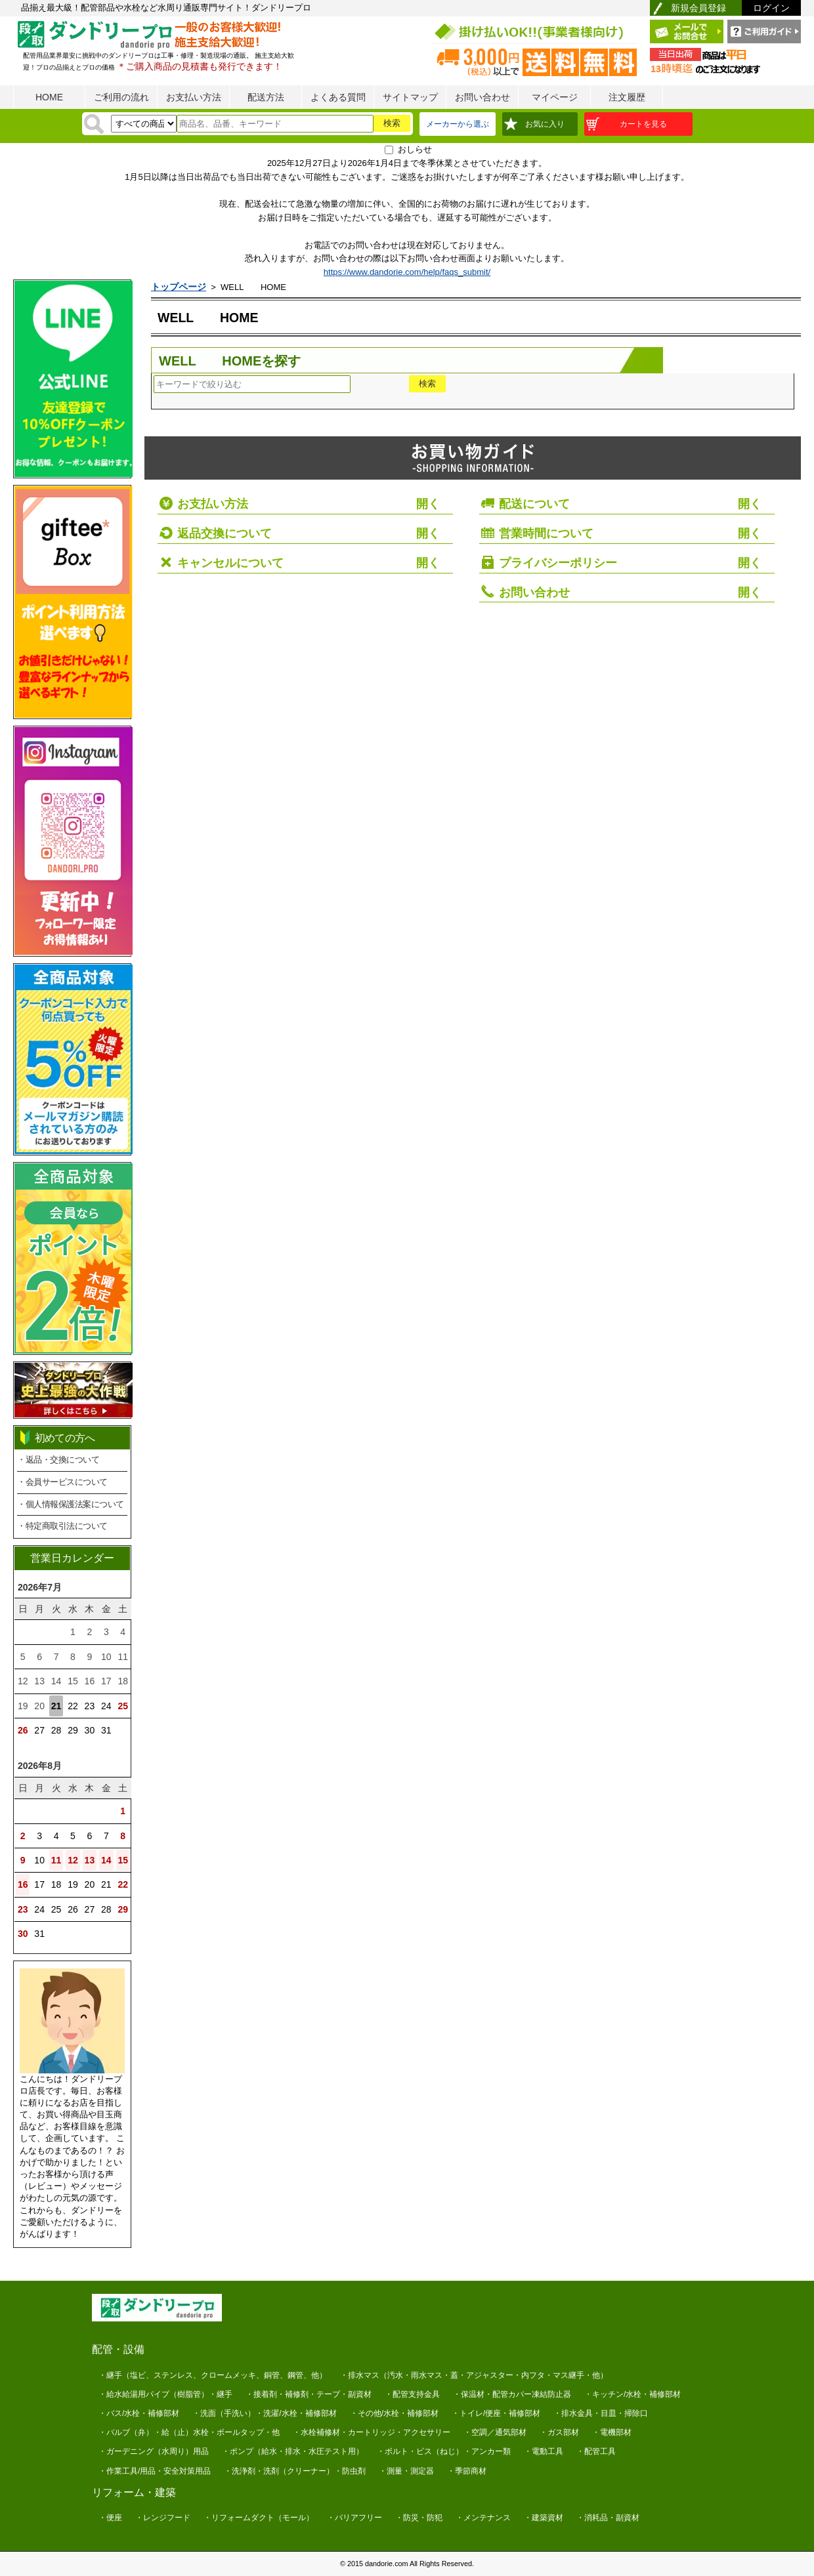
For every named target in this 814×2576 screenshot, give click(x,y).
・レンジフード (162, 2517)
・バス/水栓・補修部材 (138, 2413)
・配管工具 (596, 2451)
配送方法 (265, 97)
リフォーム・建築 (134, 2492)
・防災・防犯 (418, 2517)
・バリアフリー (354, 2517)
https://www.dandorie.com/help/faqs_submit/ (407, 272)
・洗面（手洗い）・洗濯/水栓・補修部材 (264, 2413)
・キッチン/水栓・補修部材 (632, 2394)
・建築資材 (543, 2517)
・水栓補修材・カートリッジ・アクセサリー (371, 2432)
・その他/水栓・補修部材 (394, 2413)
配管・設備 (118, 2349)
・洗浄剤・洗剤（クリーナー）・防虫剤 (295, 2471)
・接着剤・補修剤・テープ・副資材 (309, 2394)
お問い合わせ (482, 97)
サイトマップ (410, 97)
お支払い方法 (193, 97)
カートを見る (643, 124)
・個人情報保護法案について (70, 1504)
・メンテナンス (483, 2517)
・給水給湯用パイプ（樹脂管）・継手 (165, 2394)
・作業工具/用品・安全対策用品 (154, 2471)
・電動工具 (543, 2451)
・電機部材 (612, 2432)
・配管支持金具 (412, 2394)
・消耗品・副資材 (607, 2517)
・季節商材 (466, 2471)
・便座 (110, 2517)
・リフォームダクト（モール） (259, 2517)
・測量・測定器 (406, 2471)
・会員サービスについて (62, 1482)
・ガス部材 (559, 2432)
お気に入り (545, 124)
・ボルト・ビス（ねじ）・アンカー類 (444, 2451)
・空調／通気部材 (494, 2432)
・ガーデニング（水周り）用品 (153, 2451)
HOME (49, 97)
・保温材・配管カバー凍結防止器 (512, 2394)
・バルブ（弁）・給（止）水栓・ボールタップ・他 (189, 2432)
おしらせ (415, 149)
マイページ (555, 97)
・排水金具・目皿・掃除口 (600, 2413)
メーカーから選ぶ (457, 124)
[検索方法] (144, 124)
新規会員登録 (698, 8)
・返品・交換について (58, 1460)
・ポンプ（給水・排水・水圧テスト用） (293, 2451)
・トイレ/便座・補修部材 (496, 2413)
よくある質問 (338, 97)
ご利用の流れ (121, 97)
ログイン (771, 8)
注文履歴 (627, 97)
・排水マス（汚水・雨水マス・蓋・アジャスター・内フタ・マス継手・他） (474, 2375)
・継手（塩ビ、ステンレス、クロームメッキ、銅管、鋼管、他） (212, 2375)
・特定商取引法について (62, 1526)
